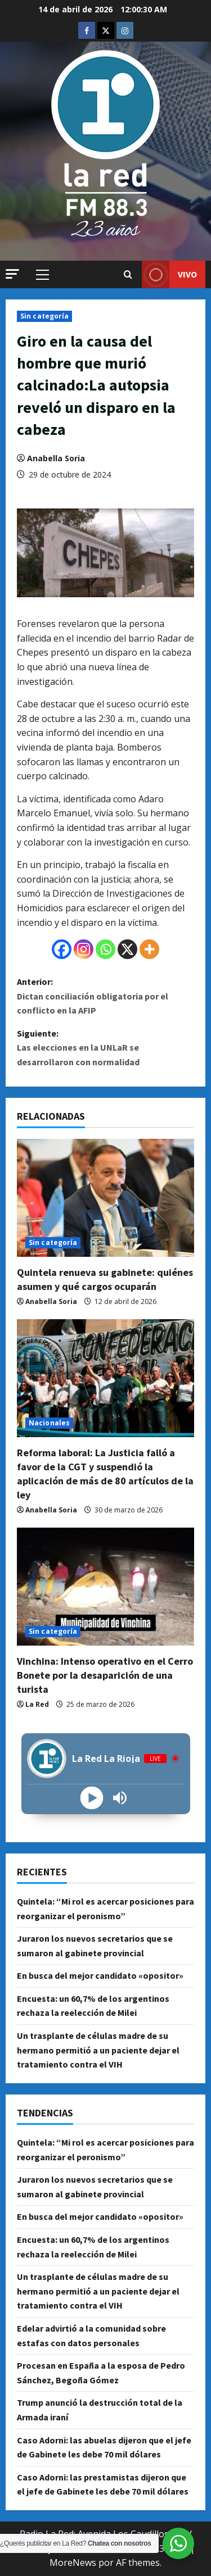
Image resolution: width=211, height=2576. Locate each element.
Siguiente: (105, 1049)
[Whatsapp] (105, 949)
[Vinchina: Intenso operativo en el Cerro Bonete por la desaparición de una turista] (105, 1587)
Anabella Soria (56, 458)
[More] (149, 949)
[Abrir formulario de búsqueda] (128, 274)
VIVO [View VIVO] (169, 274)
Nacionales (49, 1423)
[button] (12, 274)
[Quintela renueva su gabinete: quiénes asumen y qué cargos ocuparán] (105, 1198)
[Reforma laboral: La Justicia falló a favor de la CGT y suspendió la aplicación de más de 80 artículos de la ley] (105, 1378)
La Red (37, 1704)
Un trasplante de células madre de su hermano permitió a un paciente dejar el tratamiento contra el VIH (98, 2050)
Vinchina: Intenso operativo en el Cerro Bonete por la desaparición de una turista (105, 1675)
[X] (127, 949)
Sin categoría (44, 316)
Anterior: (105, 997)
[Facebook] (61, 949)
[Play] (91, 1797)
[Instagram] (83, 949)
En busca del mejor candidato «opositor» (100, 1975)
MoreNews (73, 2562)
